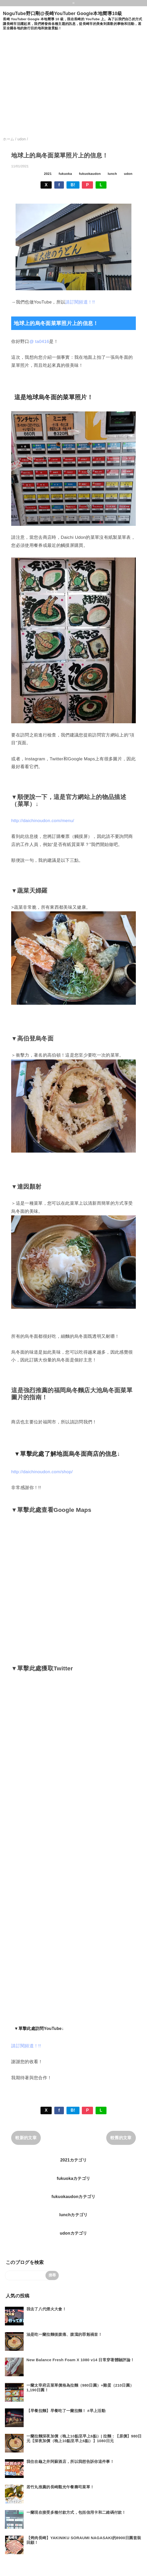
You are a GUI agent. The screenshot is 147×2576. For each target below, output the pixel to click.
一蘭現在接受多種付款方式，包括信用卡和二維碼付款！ (76, 2512)
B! (73, 185)
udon (128, 174)
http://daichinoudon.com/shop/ (42, 1471)
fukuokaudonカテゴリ (73, 2196)
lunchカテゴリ (73, 2215)
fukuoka (65, 174)
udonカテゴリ (73, 2233)
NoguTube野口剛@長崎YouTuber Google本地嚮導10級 (62, 13)
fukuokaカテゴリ (73, 2178)
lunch (112, 174)
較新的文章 (26, 2138)
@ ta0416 (39, 341)
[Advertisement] (48, 86)
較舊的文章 (121, 2138)
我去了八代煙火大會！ (46, 2309)
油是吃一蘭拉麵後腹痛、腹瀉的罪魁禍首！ (64, 2334)
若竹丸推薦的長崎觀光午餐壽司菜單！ (60, 2487)
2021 (48, 174)
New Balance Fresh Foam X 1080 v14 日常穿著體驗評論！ (80, 2360)
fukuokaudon (90, 174)
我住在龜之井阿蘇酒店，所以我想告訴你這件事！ (70, 2461)
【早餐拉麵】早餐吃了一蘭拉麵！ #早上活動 (65, 2410)
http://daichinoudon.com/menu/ (42, 820)
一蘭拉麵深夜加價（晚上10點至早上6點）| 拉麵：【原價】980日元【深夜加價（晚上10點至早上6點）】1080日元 (84, 2438)
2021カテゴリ (73, 2160)
